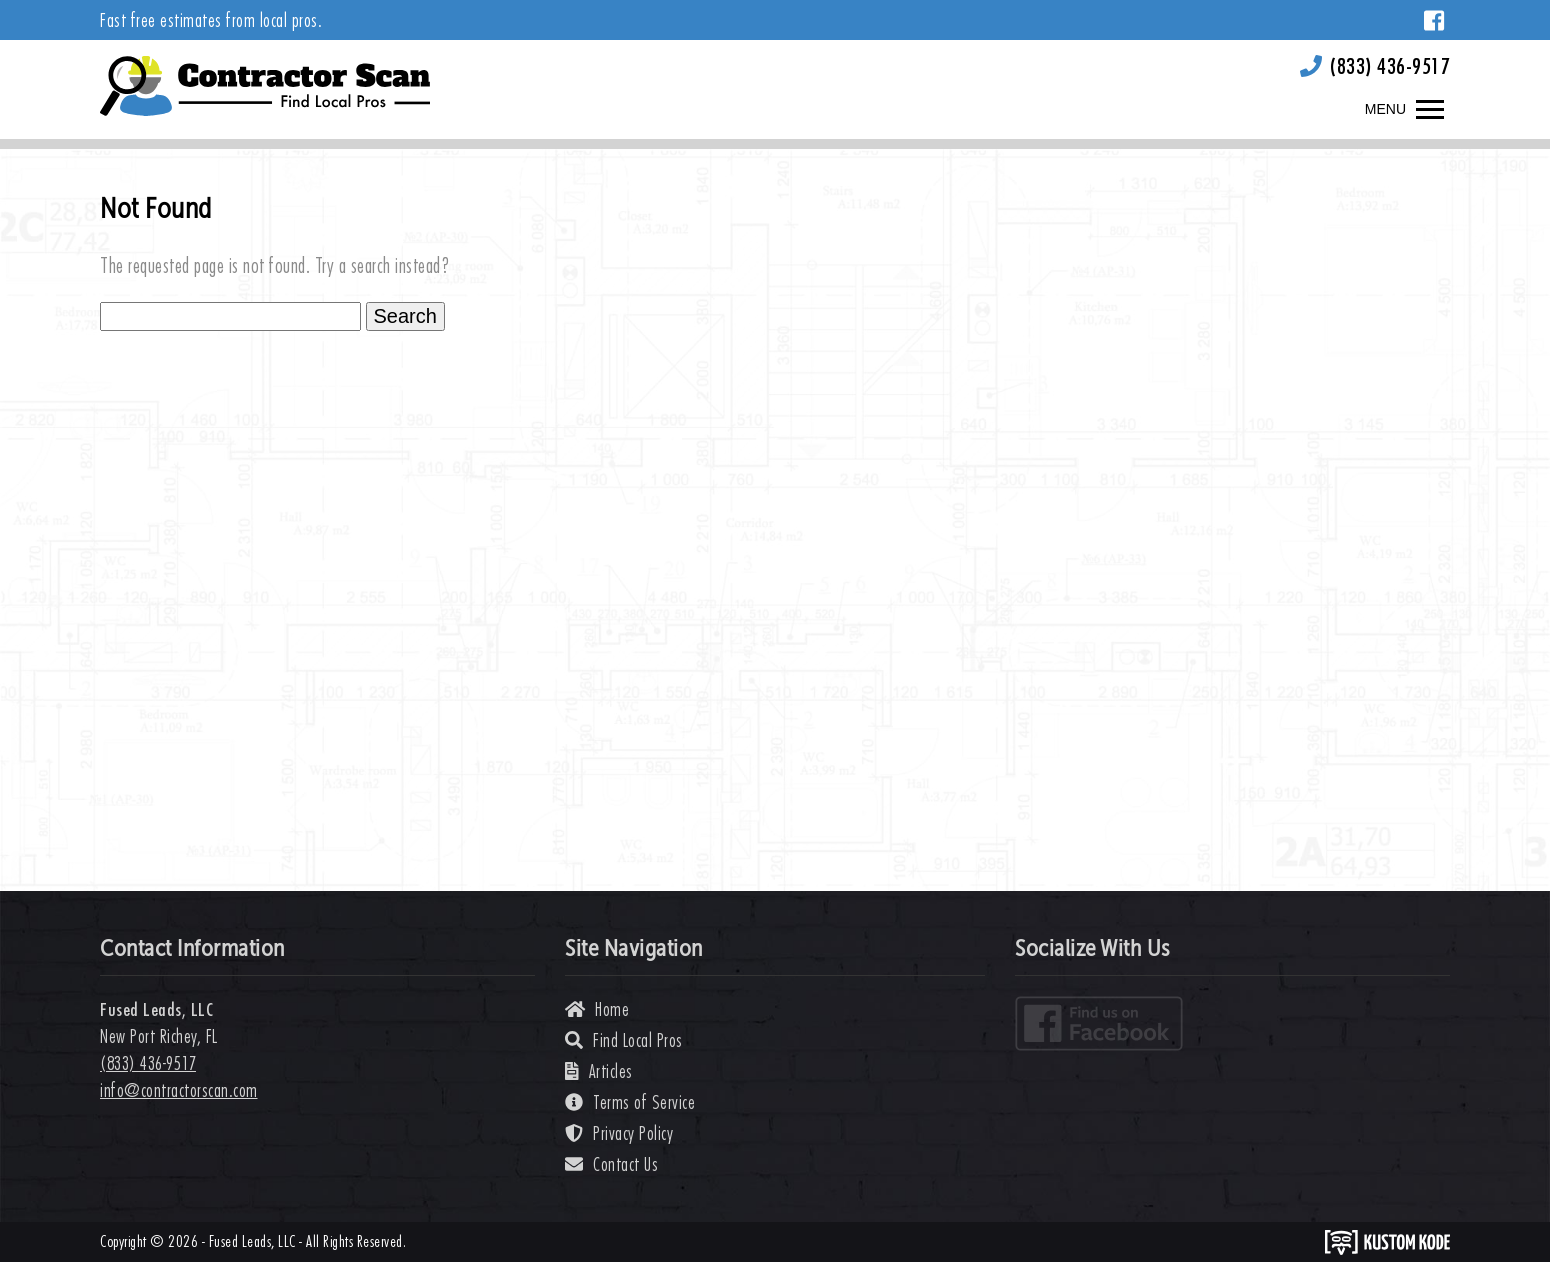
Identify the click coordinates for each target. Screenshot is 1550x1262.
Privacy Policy (619, 1133)
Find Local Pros (624, 1040)
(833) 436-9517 (1390, 66)
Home (597, 1009)
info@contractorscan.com (179, 1090)
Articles (599, 1071)
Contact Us (611, 1164)
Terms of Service (630, 1102)
